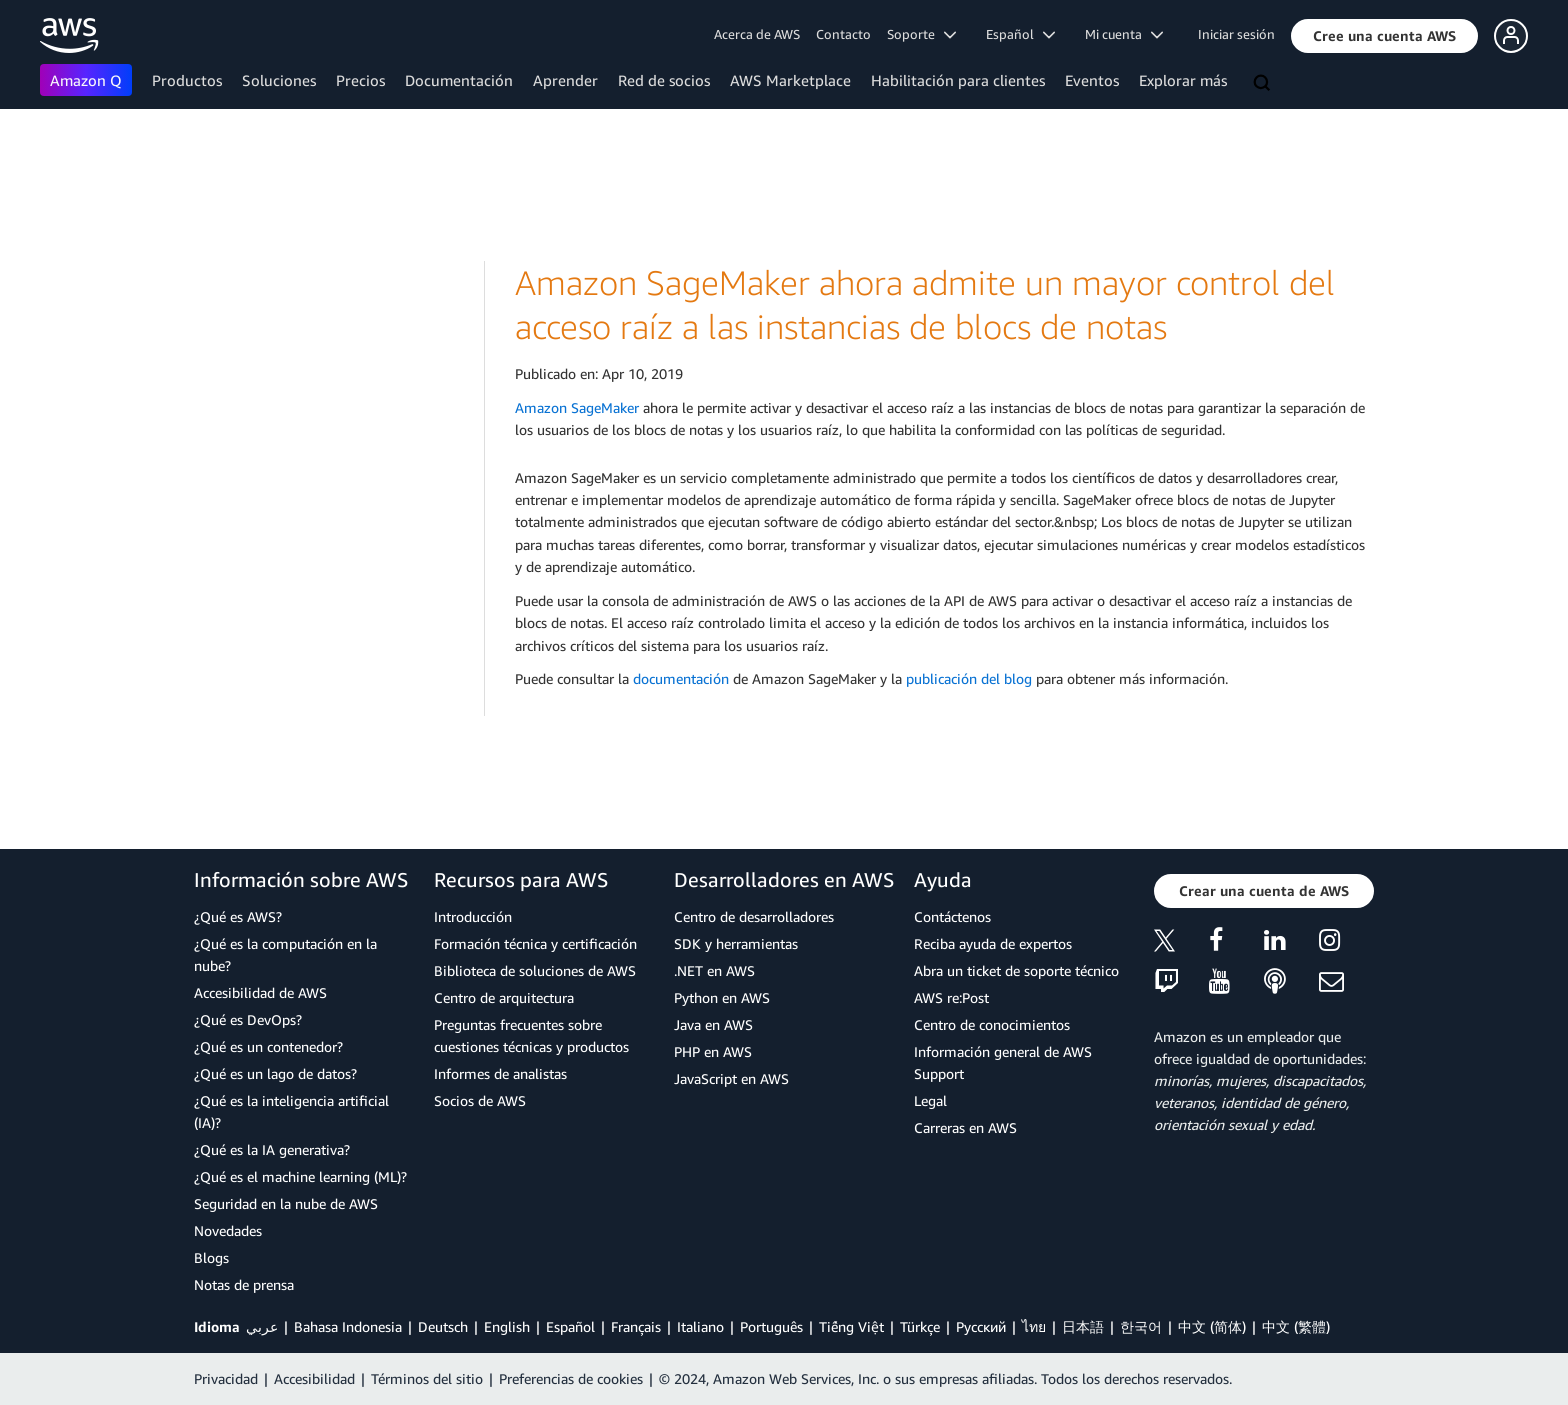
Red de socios (664, 80)
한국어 (1141, 1326)
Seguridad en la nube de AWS (286, 1203)
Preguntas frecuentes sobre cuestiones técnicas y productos (531, 1035)
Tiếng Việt (851, 1326)
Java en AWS (713, 1024)
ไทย (1034, 1326)
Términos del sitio (427, 1378)
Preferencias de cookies (571, 1378)
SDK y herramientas (736, 943)
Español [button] (1020, 34)
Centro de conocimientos (992, 1024)
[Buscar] (1264, 84)
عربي (262, 1326)
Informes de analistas (500, 1073)
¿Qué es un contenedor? (268, 1046)
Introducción (473, 916)
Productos (187, 80)
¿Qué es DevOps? (248, 1019)
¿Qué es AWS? (238, 916)
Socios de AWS (480, 1100)
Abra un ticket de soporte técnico (1016, 970)
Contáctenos (952, 916)
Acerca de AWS (757, 34)
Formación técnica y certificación (535, 943)
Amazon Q (86, 80)
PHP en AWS (713, 1051)
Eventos (1092, 80)
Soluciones (279, 80)
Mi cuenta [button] (1124, 34)
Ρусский (981, 1326)
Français (636, 1326)
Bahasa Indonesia (348, 1326)
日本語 (1083, 1326)
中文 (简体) (1212, 1326)
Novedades (228, 1230)
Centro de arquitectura (504, 997)
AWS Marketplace (790, 80)
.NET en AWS (714, 970)
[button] (1384, 36)
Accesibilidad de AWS (260, 992)
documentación (681, 678)
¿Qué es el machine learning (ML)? (300, 1176)
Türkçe (920, 1326)
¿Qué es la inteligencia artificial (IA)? (291, 1111)
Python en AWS (722, 997)
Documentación (459, 80)
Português (771, 1326)
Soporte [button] (921, 34)
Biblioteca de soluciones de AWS (535, 970)
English (507, 1326)
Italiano (700, 1326)
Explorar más (1183, 80)
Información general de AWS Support (1003, 1062)
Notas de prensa (244, 1284)
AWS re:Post (951, 997)
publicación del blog (969, 678)
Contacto (843, 34)
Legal (930, 1100)
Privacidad (226, 1378)
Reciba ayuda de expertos (993, 943)
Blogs (211, 1257)
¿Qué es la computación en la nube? (285, 954)
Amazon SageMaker (577, 407)
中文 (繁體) (1296, 1326)
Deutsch (443, 1326)
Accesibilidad (314, 1378)
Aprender (565, 80)
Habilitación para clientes (958, 80)
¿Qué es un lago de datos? (275, 1073)
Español (570, 1326)
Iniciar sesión (1236, 34)
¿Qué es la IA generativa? (272, 1149)
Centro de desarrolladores (754, 916)
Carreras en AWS (965, 1127)
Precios (360, 80)
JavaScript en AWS (731, 1078)
